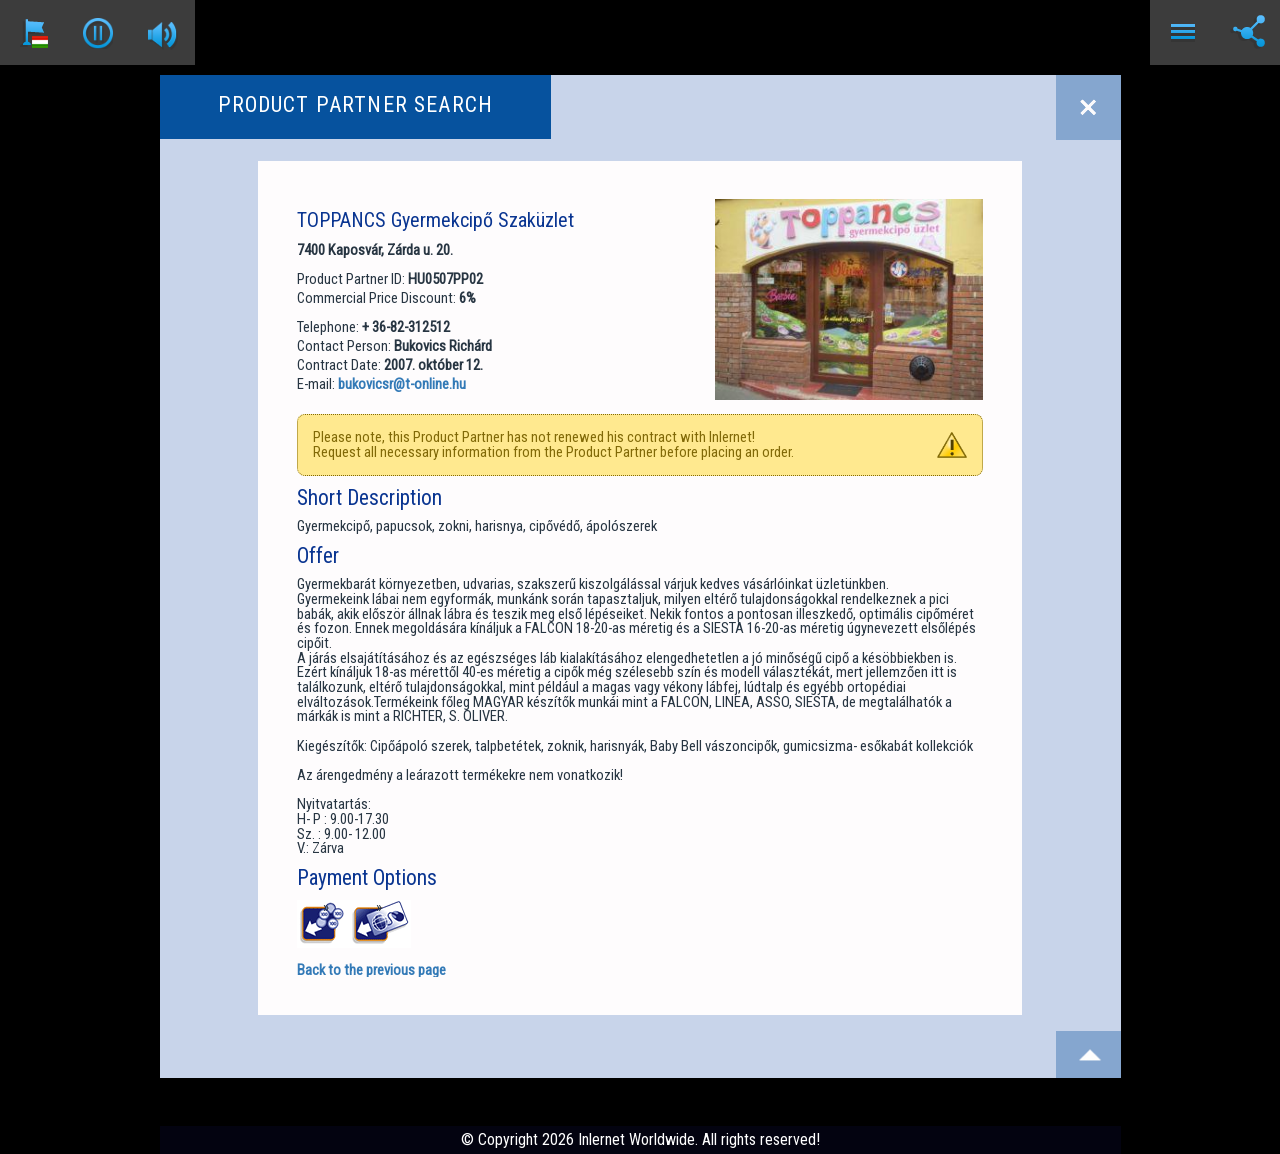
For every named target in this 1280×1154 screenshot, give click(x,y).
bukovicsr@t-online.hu (402, 384)
